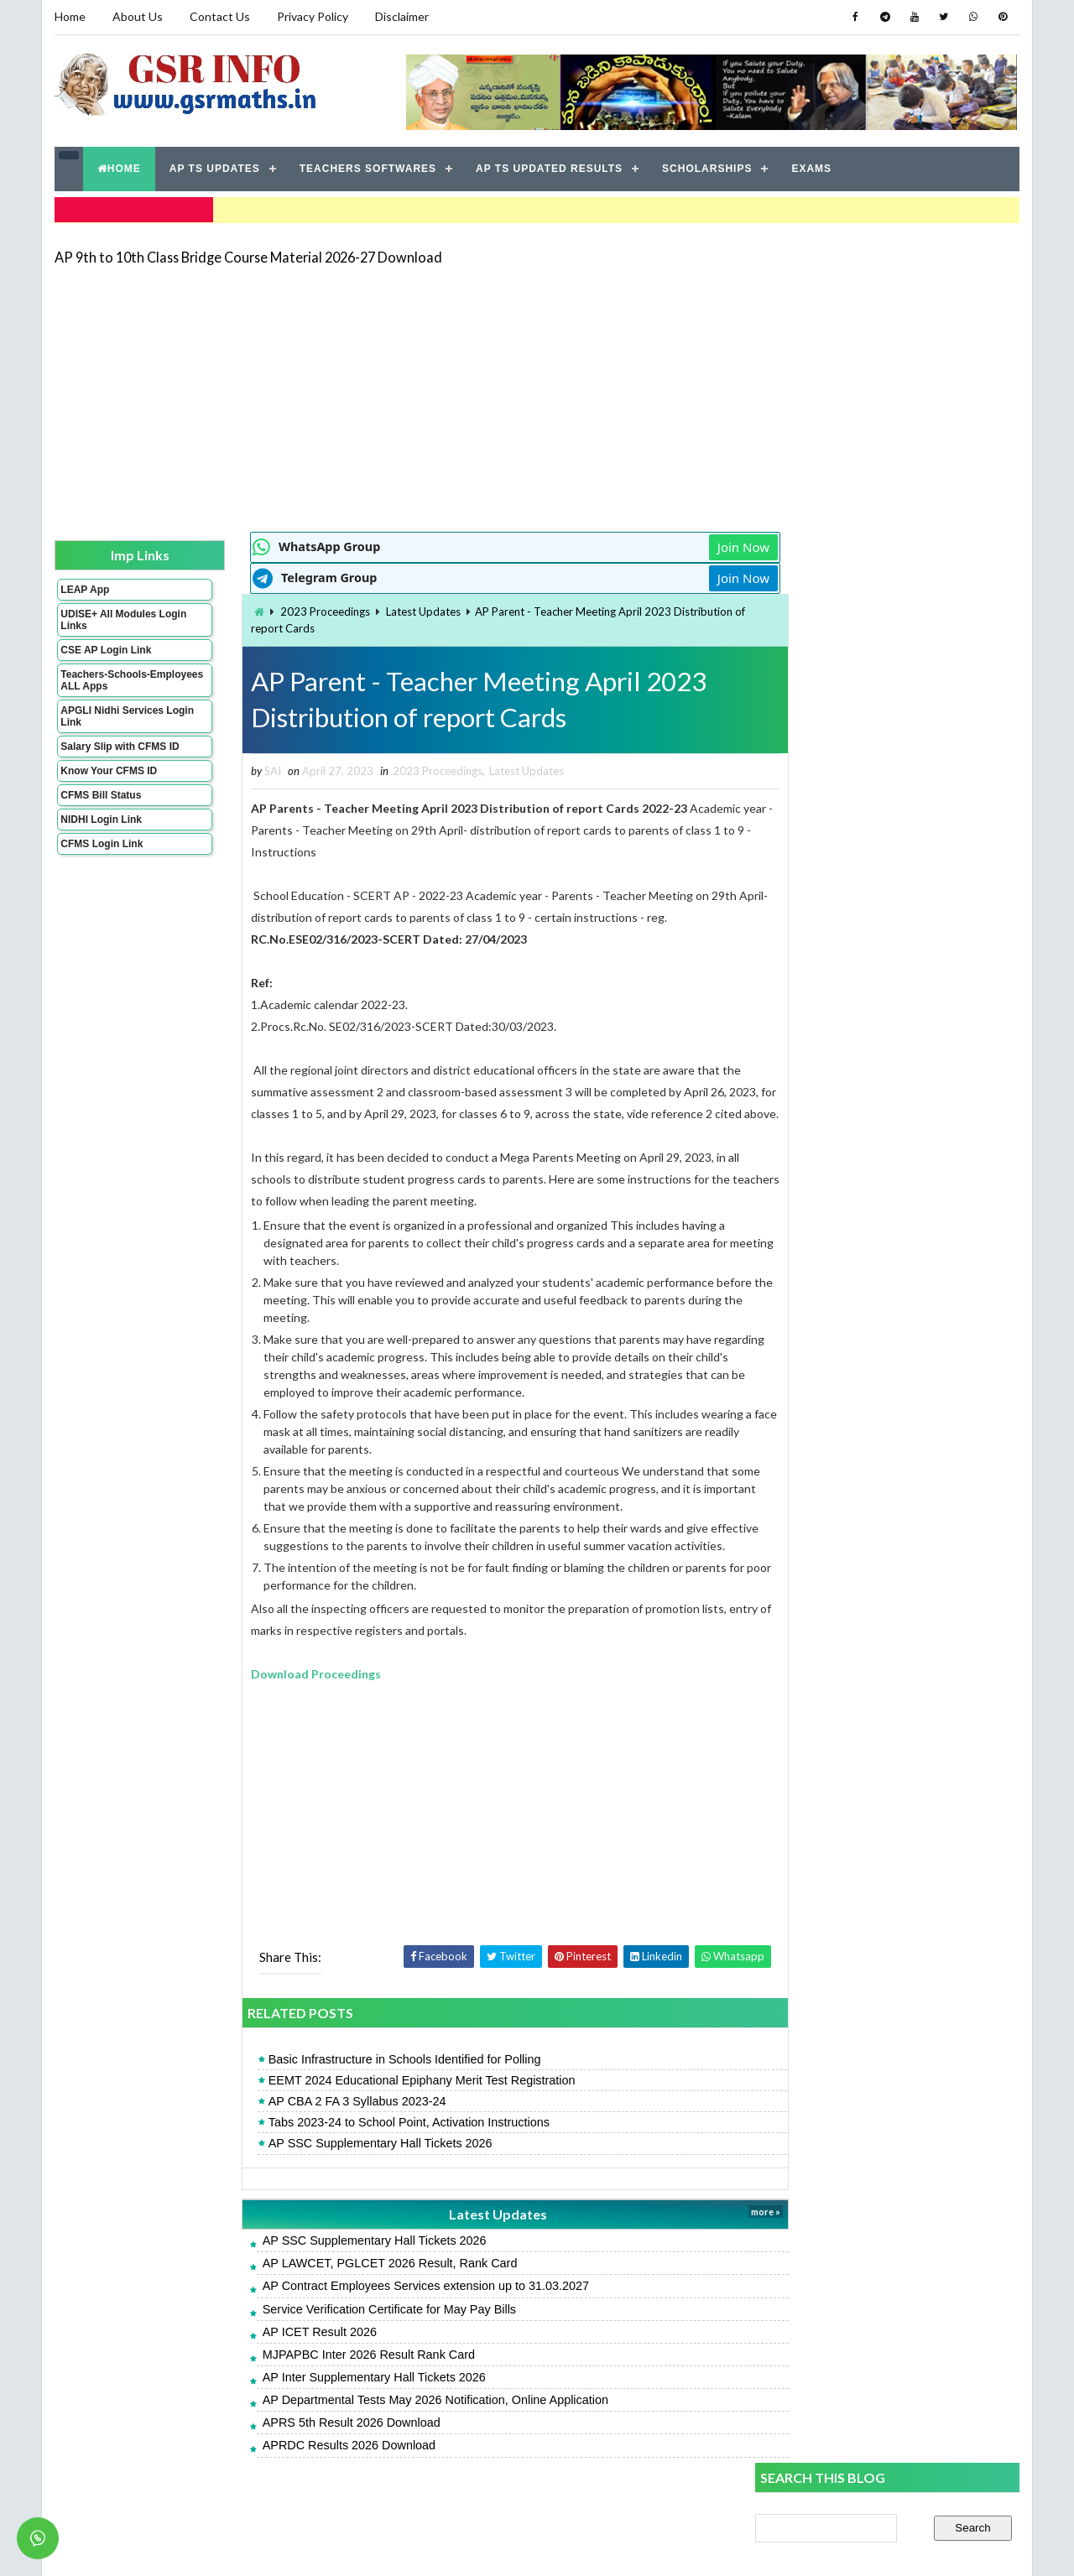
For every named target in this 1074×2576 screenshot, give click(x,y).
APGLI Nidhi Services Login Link (112, 714)
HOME (119, 168)
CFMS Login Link (101, 842)
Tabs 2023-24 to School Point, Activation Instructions (377, 2144)
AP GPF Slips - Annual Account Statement (866, 1244)
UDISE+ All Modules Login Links (108, 618)
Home (70, 16)
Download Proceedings (284, 1695)
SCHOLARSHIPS (707, 168)
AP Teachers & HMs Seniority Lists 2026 (861, 1040)
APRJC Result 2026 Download (834, 912)
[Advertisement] (537, 395)
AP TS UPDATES (214, 168)
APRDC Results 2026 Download (317, 2467)
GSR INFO (212, 2546)
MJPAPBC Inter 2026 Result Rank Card (337, 2375)
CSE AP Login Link (105, 648)
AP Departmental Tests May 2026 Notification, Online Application (403, 2421)
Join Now (695, 545)
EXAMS (812, 168)
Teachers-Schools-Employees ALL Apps (111, 678)
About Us (137, 16)
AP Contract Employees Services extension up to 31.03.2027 (394, 2307)
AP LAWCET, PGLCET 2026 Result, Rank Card (358, 2285)
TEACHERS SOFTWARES (368, 168)
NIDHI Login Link (101, 818)
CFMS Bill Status (100, 793)
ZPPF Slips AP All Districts (824, 1169)
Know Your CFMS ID (108, 769)
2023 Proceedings (293, 610)
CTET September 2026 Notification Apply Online (884, 1207)
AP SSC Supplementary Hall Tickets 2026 (349, 2165)
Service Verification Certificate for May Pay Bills (357, 2330)
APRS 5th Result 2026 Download (320, 2444)
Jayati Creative (458, 2546)
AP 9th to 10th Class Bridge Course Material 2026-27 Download (248, 255)
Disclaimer (402, 16)
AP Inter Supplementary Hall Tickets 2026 (342, 2398)
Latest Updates (391, 610)
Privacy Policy (312, 16)
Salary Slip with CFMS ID (119, 745)
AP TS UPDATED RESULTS (549, 168)
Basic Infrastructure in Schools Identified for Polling (373, 2080)
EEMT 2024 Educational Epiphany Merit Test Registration (390, 2101)
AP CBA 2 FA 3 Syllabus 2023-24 (325, 2123)
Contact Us (220, 16)
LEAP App (84, 588)
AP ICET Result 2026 (288, 2353)
